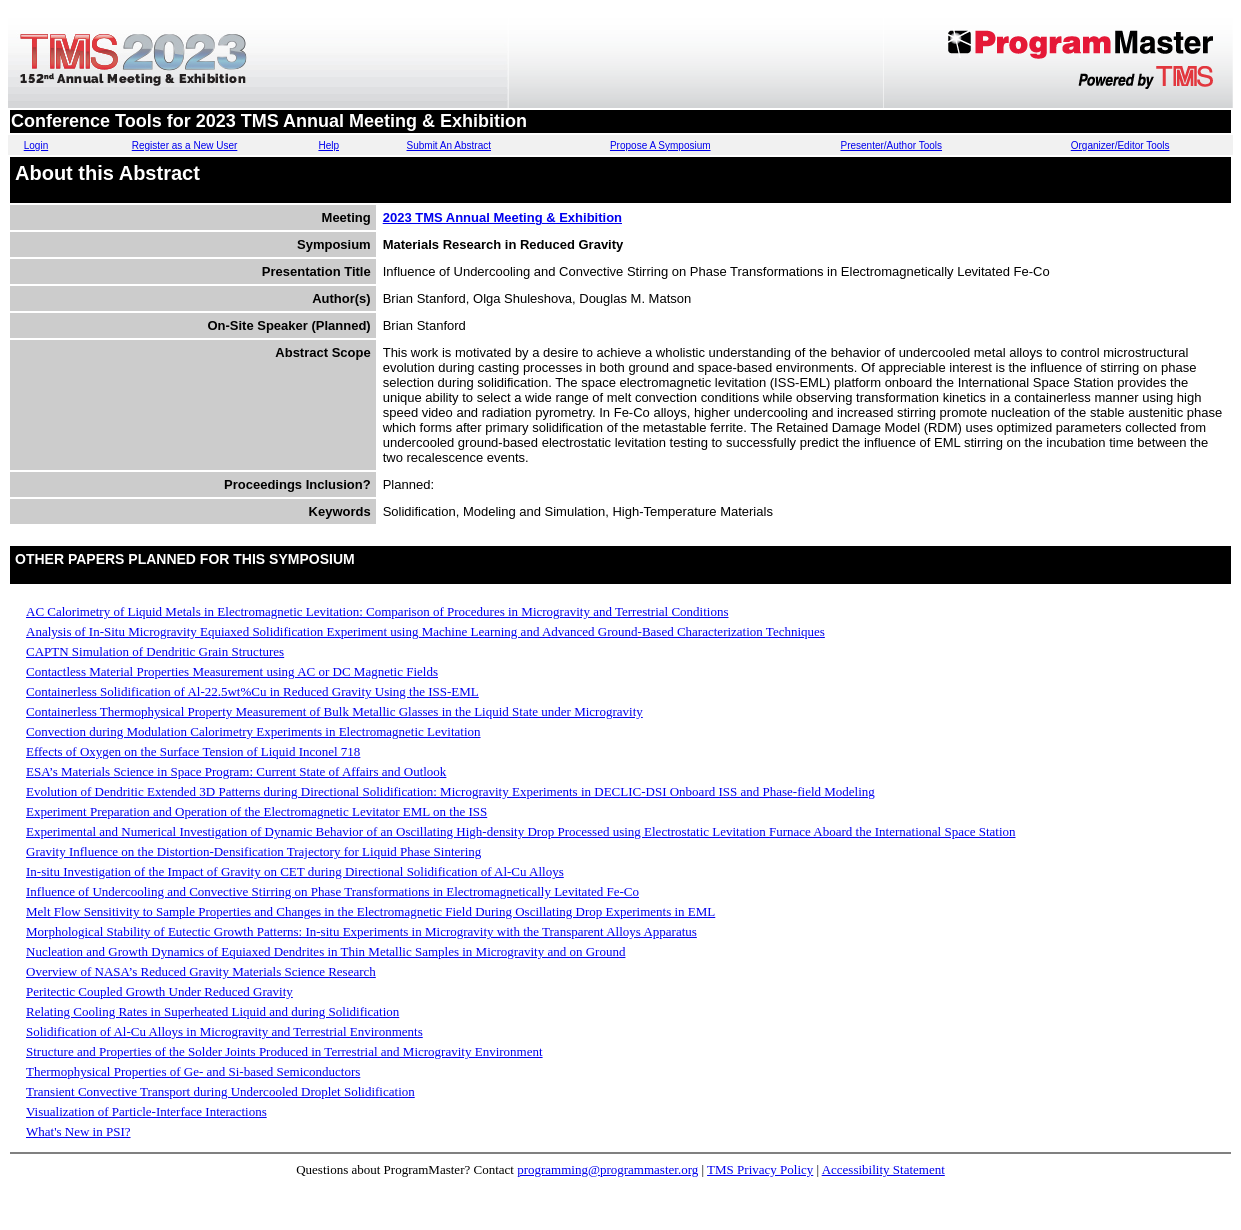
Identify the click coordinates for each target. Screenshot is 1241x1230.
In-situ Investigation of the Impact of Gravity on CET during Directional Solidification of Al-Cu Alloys (295, 871)
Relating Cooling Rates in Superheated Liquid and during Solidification (212, 1011)
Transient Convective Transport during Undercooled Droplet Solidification (220, 1091)
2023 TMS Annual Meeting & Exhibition (502, 217)
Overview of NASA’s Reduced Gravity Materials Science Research (201, 971)
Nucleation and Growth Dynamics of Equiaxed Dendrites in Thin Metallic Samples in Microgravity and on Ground (325, 951)
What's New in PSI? (78, 1131)
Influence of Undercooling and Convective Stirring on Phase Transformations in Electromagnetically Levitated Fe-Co (332, 891)
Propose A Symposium (660, 145)
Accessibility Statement (883, 1169)
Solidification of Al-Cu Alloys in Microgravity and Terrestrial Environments (224, 1031)
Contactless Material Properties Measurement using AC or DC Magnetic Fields (232, 671)
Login (36, 145)
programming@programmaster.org (607, 1169)
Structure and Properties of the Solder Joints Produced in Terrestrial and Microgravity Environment (284, 1051)
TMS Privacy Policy (760, 1169)
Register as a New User (185, 145)
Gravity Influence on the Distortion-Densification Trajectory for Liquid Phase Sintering (253, 851)
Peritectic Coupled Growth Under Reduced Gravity (159, 991)
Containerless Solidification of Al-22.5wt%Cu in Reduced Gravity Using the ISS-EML (252, 691)
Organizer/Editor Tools (1120, 145)
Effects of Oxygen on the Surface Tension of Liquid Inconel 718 (193, 751)
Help (328, 145)
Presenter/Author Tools (891, 145)
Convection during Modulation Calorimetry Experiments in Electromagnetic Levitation (253, 731)
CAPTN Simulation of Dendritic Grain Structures (155, 651)
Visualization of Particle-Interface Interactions (146, 1111)
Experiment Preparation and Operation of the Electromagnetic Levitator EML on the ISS (256, 811)
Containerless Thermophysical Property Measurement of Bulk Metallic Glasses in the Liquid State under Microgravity (334, 711)
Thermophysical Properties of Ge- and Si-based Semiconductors (193, 1071)
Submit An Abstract (449, 145)
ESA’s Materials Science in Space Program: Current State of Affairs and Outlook (236, 771)
